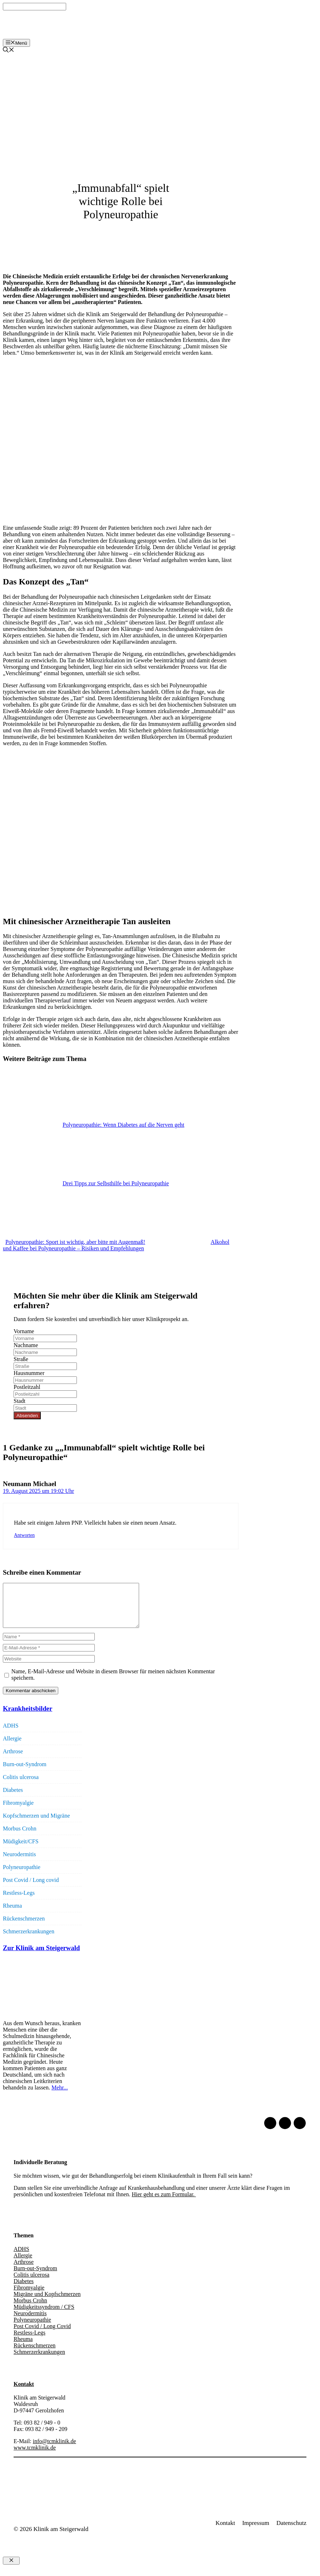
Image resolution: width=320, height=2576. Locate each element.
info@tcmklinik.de (54, 2450)
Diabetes (13, 1798)
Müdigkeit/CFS (21, 1850)
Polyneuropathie (21, 1876)
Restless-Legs (19, 1901)
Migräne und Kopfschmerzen (47, 2303)
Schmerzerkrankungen (28, 1940)
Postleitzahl (27, 1387)
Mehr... (59, 2096)
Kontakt (24, 2393)
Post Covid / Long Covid (42, 2335)
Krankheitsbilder (27, 1717)
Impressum (255, 2531)
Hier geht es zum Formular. (164, 2203)
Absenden (27, 1415)
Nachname (26, 1345)
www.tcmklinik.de (35, 2456)
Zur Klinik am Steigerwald (41, 1956)
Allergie (12, 1747)
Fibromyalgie (18, 1811)
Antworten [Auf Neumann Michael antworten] (24, 1535)
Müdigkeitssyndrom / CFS (44, 2315)
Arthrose (13, 1760)
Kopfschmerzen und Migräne (36, 1824)
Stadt (19, 1401)
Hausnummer (29, 1373)
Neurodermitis (19, 1863)
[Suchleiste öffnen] (8, 51)
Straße (21, 1359)
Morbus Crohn (19, 1837)
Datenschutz (291, 2531)
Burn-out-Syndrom (24, 1773)
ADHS (11, 1734)
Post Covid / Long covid (31, 1888)
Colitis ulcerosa (21, 1786)
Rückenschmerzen (24, 1927)
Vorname (24, 1331)
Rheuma (12, 1914)
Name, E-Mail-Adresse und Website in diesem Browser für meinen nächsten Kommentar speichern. (113, 1683)
